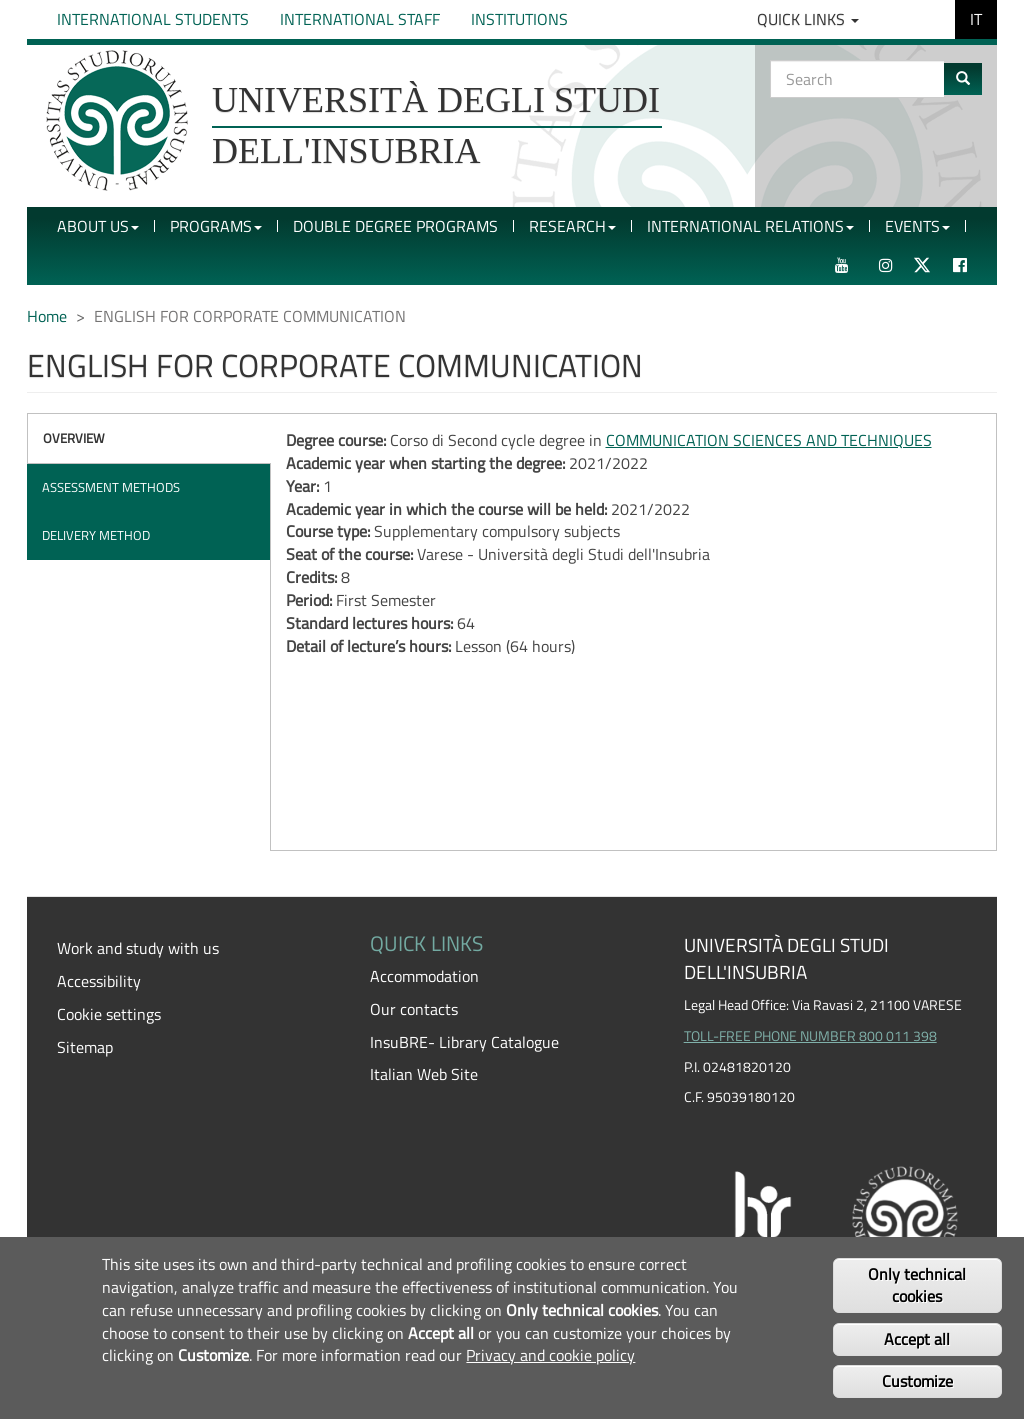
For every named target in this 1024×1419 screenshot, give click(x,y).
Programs (216, 226)
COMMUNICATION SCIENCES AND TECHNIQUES (769, 440)
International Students (153, 19)
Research (572, 226)
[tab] (149, 438)
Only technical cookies (917, 1285)
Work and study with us (138, 948)
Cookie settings (109, 1014)
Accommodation (424, 976)
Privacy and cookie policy (550, 1355)
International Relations (750, 226)
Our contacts (414, 1009)
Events (917, 226)
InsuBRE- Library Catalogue (464, 1042)
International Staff (360, 19)
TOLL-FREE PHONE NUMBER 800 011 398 (810, 1036)
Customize (917, 1381)
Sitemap (85, 1047)
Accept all (917, 1339)
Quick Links (808, 19)
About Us (98, 226)
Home (47, 316)
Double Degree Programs (395, 226)
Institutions (519, 19)
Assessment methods (111, 487)
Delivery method (96, 535)
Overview (74, 438)
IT (976, 19)
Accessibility (99, 981)
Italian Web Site (424, 1074)
